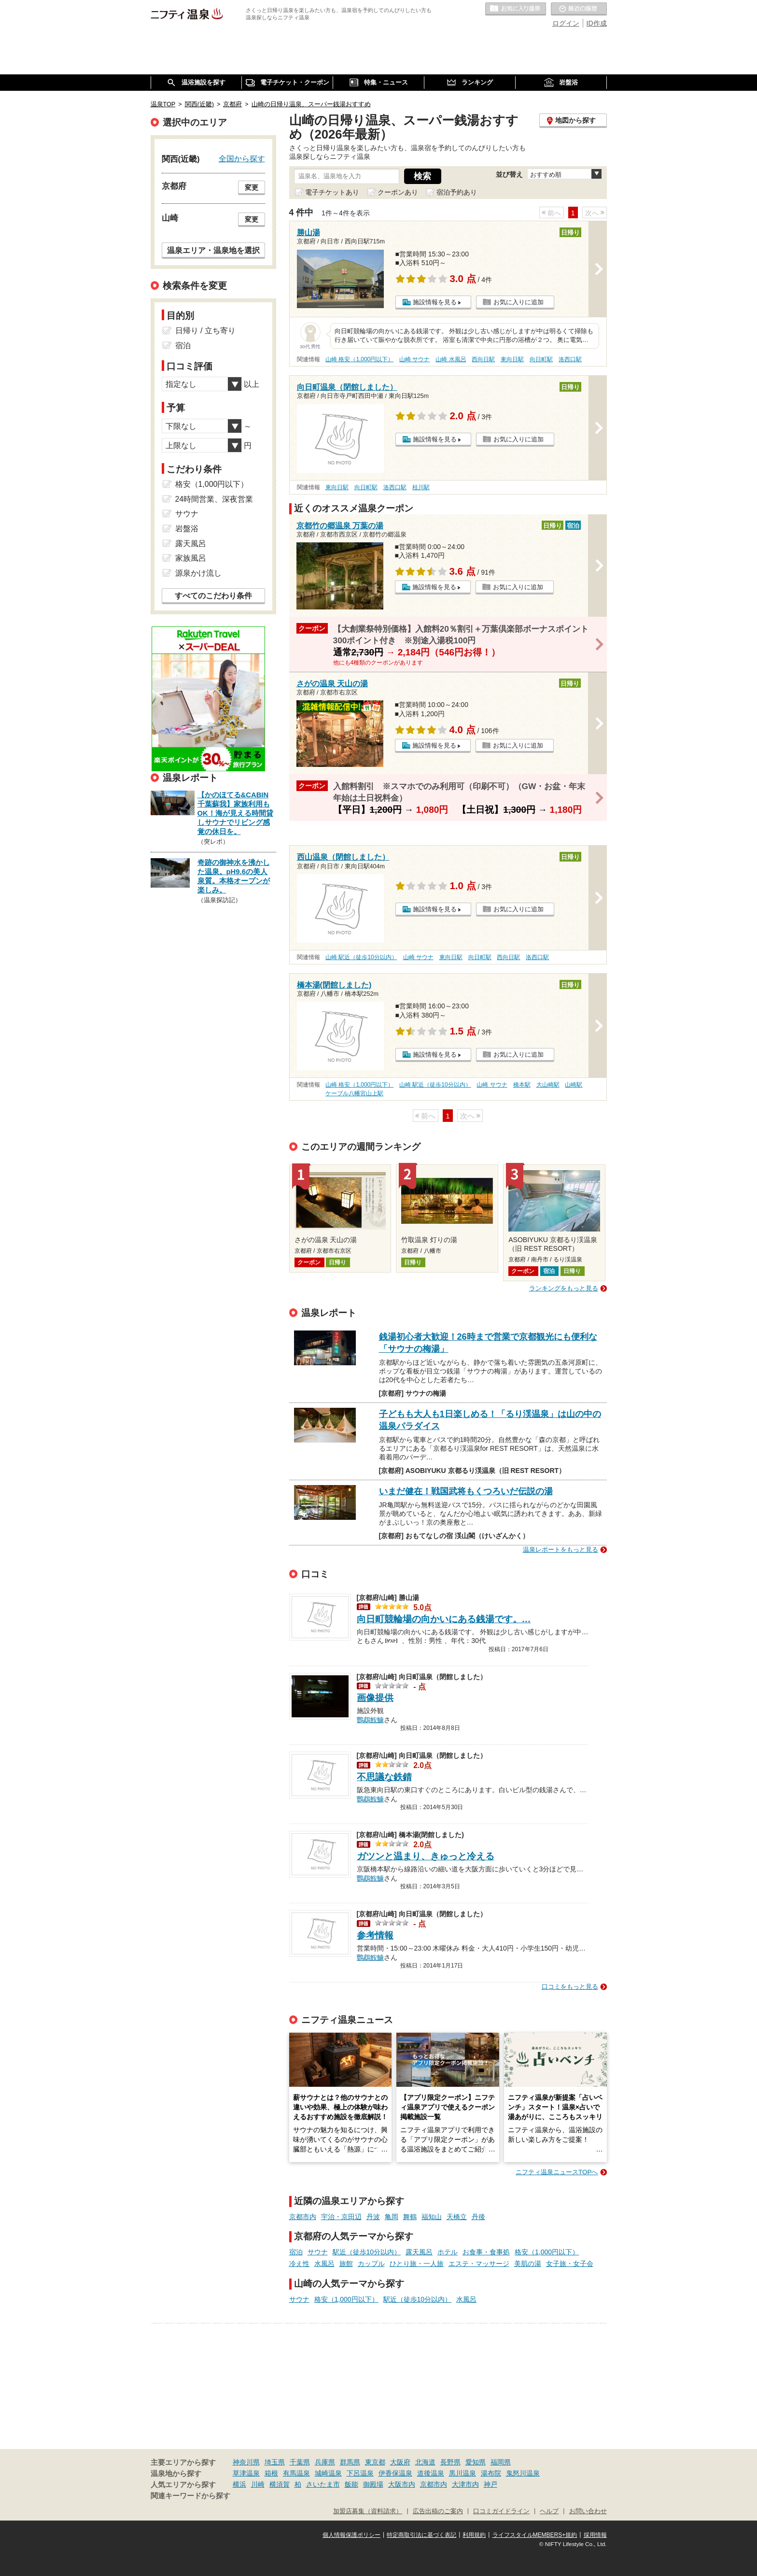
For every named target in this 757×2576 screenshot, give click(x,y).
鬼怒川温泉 (523, 2473)
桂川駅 (421, 487)
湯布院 (491, 2473)
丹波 (373, 2217)
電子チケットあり (332, 192)
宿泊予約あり (456, 192)
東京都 (375, 2462)
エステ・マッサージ (479, 2263)
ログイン (565, 23)
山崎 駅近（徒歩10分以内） (361, 957)
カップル (371, 2263)
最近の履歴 (579, 9)
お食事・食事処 (486, 2252)
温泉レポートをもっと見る (560, 1549)
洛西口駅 (570, 359)
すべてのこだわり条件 (213, 596)
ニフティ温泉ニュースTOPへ (557, 2172)
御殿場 (373, 2484)
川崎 (258, 2484)
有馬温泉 (296, 2473)
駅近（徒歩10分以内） (367, 2252)
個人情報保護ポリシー (351, 2535)
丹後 (478, 2217)
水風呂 (324, 2263)
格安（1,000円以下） (547, 2252)
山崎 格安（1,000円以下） (359, 359)
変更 (251, 187)
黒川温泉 (462, 2473)
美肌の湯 (527, 2263)
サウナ (318, 2252)
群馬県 (350, 2462)
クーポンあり (398, 192)
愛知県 (475, 2462)
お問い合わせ (588, 2511)
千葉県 (300, 2462)
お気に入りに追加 (518, 302)
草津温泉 (246, 2473)
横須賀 (279, 2484)
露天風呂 (419, 2252)
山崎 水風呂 (450, 359)
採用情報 (595, 2535)
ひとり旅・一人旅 (417, 2263)
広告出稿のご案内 (438, 2511)
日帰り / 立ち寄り (205, 330)
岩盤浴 (186, 528)
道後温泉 (430, 2473)
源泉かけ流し (198, 573)
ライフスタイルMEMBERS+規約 (534, 2535)
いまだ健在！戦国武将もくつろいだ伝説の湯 (466, 1491)
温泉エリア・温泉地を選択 (213, 250)
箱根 (271, 2473)
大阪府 (400, 2462)
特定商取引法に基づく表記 (421, 2535)
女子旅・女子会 (569, 2263)
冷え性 (299, 2263)
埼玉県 (275, 2462)
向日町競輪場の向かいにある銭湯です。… (444, 1619)
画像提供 (375, 1698)
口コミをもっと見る (570, 1986)
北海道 (425, 2462)
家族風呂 (190, 558)
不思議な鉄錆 (384, 1777)
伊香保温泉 (395, 2473)
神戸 (490, 2484)
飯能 (351, 2484)
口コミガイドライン (501, 2511)
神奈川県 (246, 2462)
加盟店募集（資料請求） (367, 2511)
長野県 (450, 2462)
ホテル (447, 2252)
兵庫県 (325, 2462)
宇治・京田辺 (341, 2217)
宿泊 (296, 2252)
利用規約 (474, 2535)
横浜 (239, 2484)
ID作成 (597, 23)
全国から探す (242, 158)
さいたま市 (323, 2484)
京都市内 (302, 2217)
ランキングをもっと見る (563, 1288)
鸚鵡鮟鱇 (370, 1718)
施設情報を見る (435, 302)
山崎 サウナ (414, 359)
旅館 (346, 2263)
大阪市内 (401, 2484)
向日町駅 (541, 359)
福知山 (431, 2217)
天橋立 (457, 2217)
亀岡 (391, 2217)
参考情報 (375, 1935)
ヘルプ (549, 2511)
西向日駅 (483, 359)
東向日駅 (512, 359)
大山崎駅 (548, 1084)
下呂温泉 (360, 2473)
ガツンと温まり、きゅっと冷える (425, 1856)
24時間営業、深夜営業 (214, 499)
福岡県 (501, 2462)
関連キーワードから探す (190, 2496)
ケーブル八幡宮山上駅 (354, 1093)
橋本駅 (522, 1084)
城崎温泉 (328, 2473)
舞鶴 (410, 2217)
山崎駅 (573, 1084)
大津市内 (465, 2484)
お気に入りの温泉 (515, 9)
